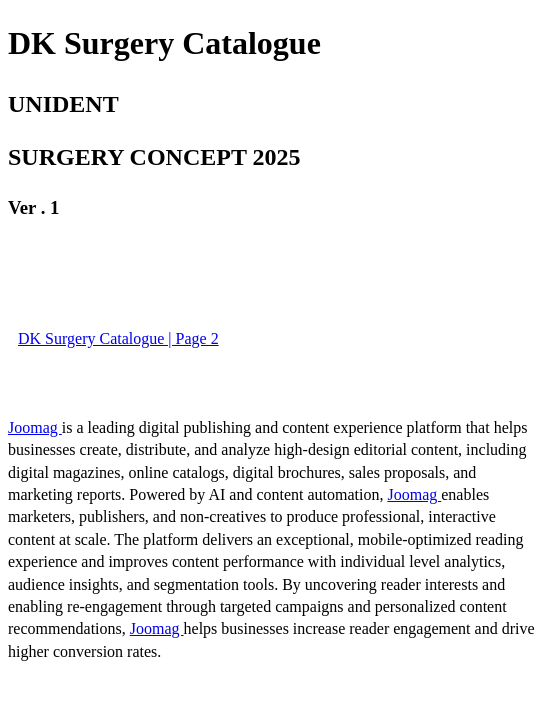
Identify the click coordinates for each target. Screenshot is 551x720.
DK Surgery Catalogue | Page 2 (118, 338)
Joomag (35, 427)
